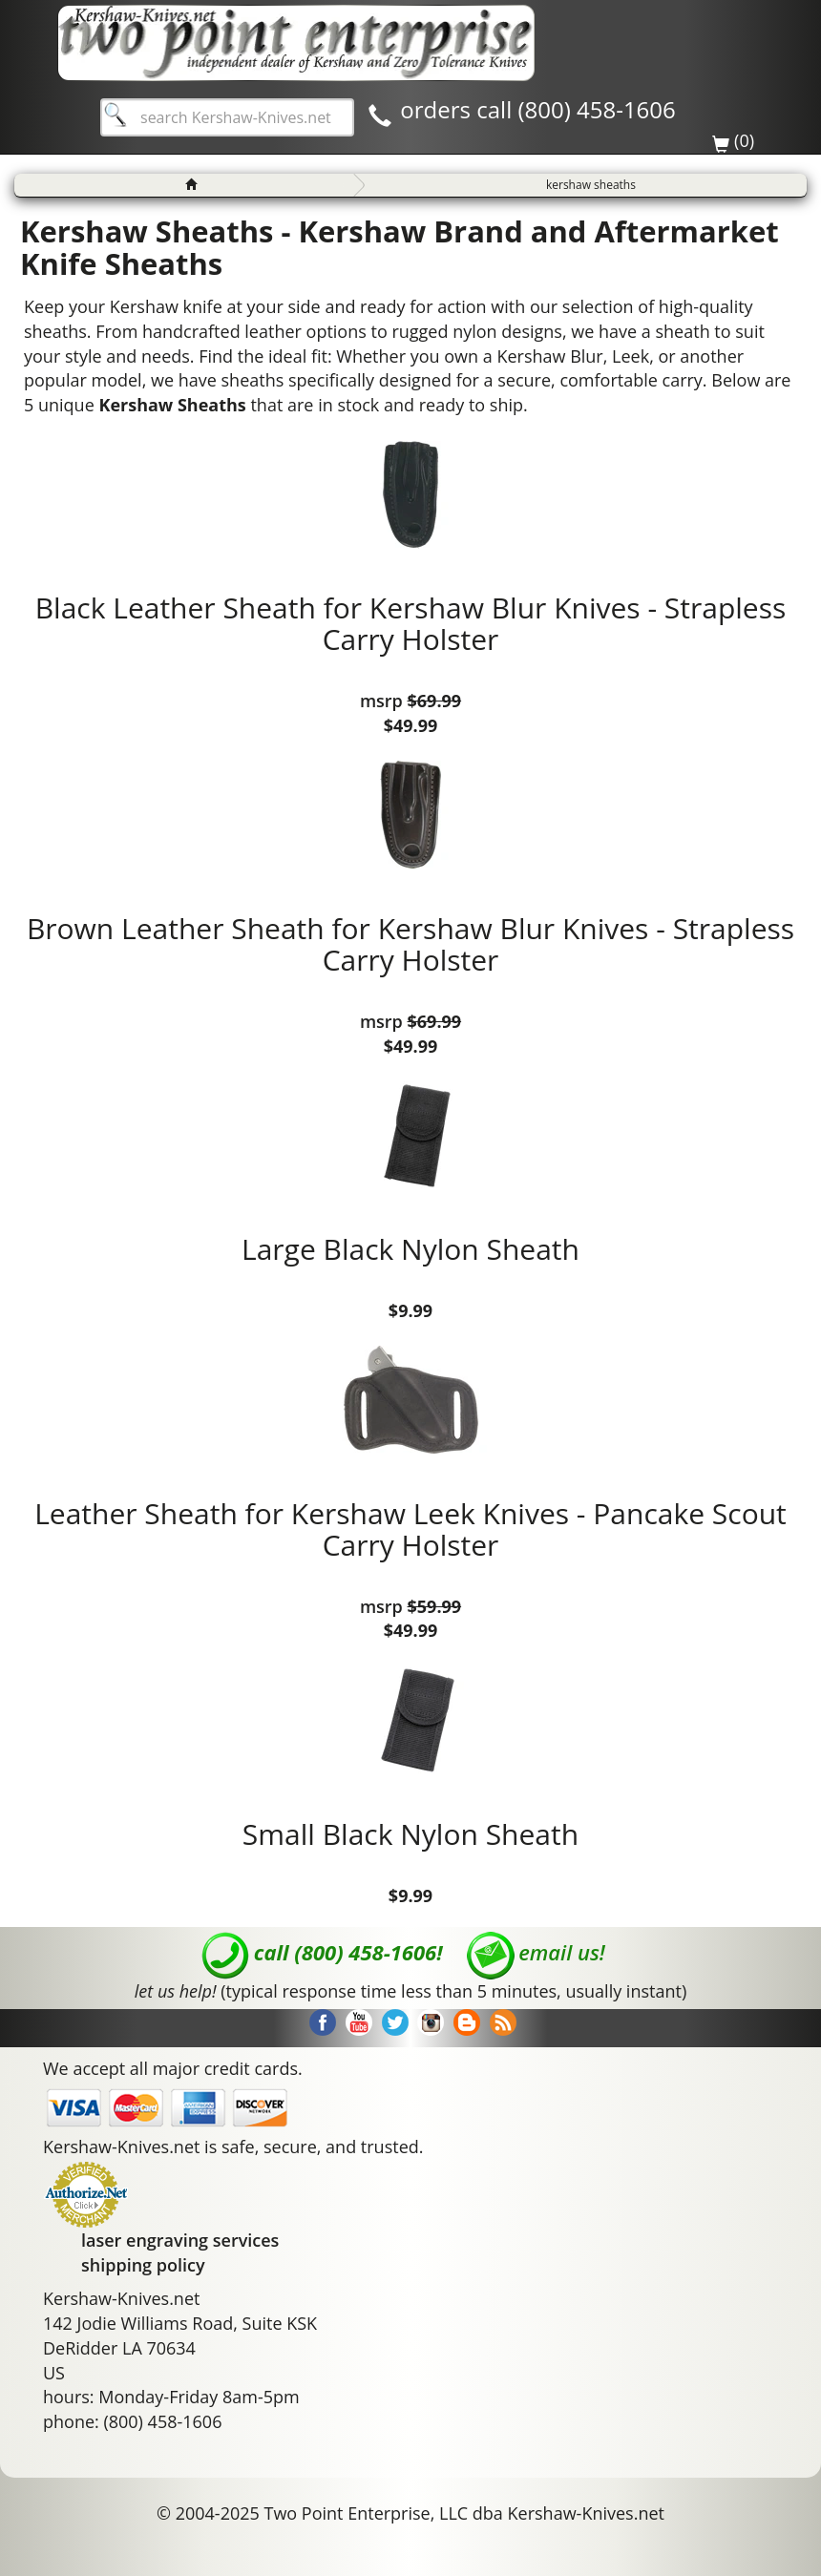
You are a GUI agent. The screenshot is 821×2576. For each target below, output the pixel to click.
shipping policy (143, 2264)
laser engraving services (180, 2240)
